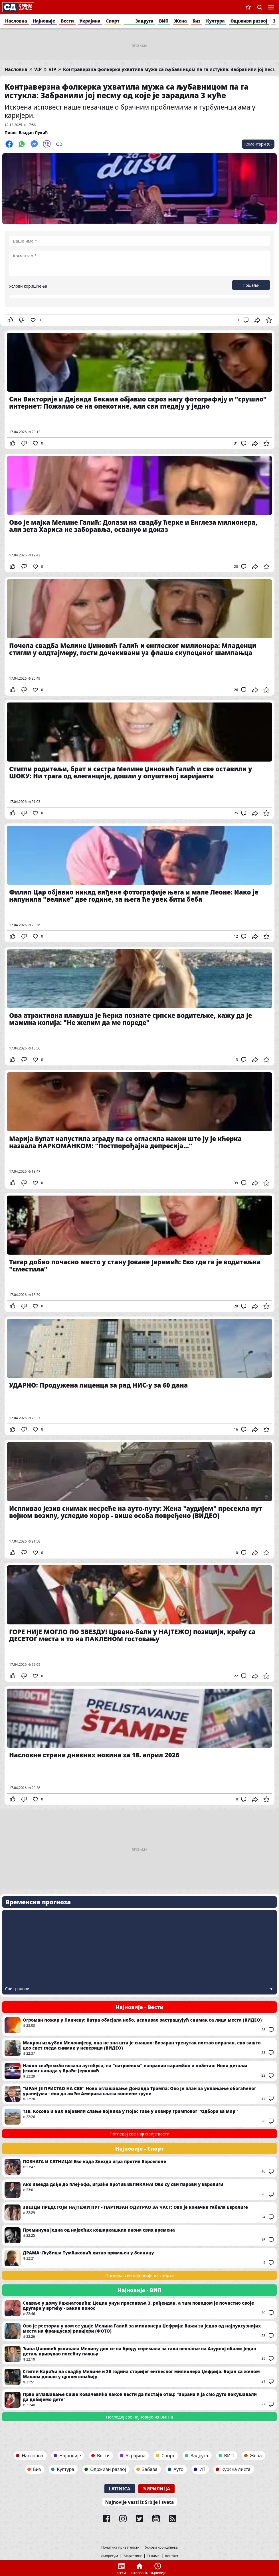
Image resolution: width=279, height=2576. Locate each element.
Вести (67, 21)
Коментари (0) (258, 144)
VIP (38, 69)
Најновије (44, 21)
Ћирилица (156, 2489)
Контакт (171, 2556)
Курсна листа (235, 2469)
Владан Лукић (33, 132)
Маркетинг (133, 2556)
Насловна (16, 21)
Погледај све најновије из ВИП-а (139, 2417)
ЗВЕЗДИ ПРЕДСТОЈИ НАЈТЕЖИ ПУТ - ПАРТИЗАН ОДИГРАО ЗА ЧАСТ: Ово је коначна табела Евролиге (139, 2212)
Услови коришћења (28, 286)
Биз (197, 21)
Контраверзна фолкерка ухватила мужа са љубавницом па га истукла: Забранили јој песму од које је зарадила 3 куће (126, 91)
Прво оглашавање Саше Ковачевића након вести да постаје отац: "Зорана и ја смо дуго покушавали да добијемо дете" (139, 2399)
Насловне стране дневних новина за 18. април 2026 (139, 1745)
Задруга (144, 21)
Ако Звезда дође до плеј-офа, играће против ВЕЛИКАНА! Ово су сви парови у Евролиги (139, 2189)
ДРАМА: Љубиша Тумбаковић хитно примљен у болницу (139, 2258)
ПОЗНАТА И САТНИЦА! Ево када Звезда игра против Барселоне (139, 2167)
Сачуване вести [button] (248, 7)
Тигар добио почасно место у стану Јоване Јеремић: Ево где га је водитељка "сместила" (139, 1252)
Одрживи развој (249, 21)
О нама (153, 2556)
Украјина (90, 21)
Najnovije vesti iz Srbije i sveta (139, 2502)
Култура (215, 21)
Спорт (113, 21)
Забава (150, 2469)
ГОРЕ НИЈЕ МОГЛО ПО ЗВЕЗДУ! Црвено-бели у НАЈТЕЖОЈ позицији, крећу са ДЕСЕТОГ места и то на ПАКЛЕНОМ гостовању (139, 1622)
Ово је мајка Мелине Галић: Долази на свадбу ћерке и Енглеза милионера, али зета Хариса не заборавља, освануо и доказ (139, 513)
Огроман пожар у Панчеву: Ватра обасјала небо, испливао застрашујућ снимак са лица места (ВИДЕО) (139, 2025)
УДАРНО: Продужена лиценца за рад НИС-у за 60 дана (139, 1376)
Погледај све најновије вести (139, 2134)
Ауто (178, 2469)
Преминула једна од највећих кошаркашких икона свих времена (139, 2235)
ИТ (202, 2469)
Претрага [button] (259, 7)
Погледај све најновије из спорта (139, 2275)
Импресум (109, 2556)
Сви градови (17, 1988)
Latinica (119, 2489)
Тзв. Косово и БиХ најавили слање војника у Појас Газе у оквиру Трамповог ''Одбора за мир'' (139, 2116)
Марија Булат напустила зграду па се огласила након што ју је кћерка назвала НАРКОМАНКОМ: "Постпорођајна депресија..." (139, 1129)
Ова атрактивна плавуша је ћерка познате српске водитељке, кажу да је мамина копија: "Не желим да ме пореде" (139, 1006)
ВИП (164, 21)
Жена (180, 21)
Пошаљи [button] (251, 285)
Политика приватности (120, 2547)
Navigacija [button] (271, 7)
